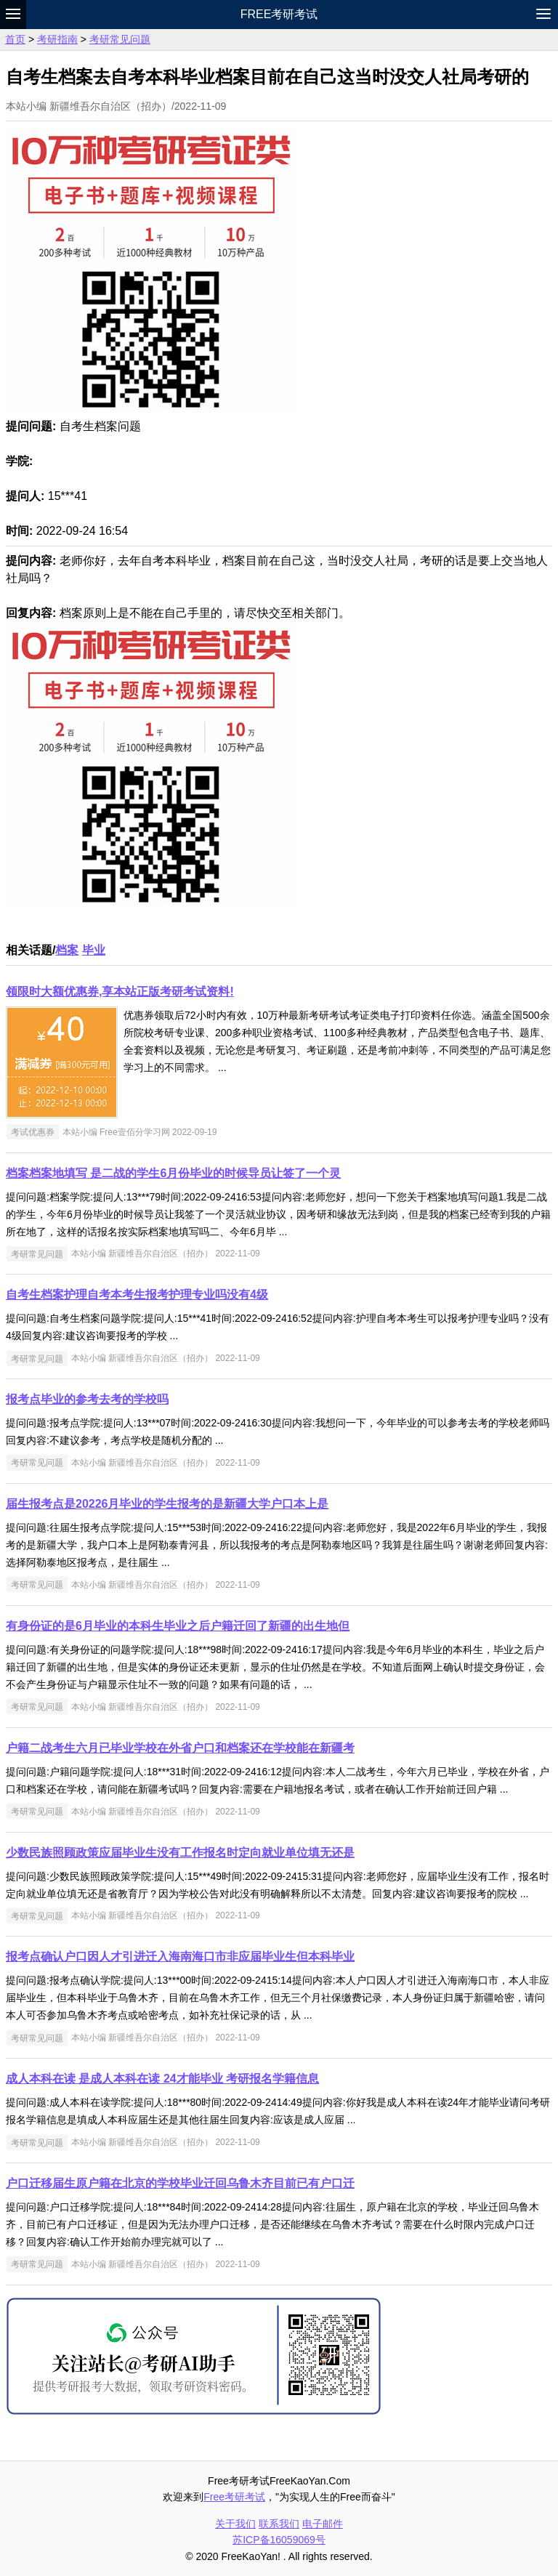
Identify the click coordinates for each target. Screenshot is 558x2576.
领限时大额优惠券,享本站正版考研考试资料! (120, 991)
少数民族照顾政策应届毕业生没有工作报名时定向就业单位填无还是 (180, 1852)
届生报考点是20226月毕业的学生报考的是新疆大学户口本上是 (167, 1504)
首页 (15, 39)
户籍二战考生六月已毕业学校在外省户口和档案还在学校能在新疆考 (180, 1748)
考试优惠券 (32, 1132)
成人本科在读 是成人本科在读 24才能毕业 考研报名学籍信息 (162, 2078)
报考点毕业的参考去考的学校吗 (87, 1399)
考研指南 (57, 39)
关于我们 (235, 2523)
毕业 (93, 950)
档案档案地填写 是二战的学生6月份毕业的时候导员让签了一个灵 (173, 1173)
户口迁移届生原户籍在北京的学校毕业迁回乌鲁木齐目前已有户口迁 (180, 2183)
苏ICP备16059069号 (279, 2539)
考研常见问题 (119, 39)
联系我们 (279, 2523)
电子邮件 (322, 2523)
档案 (66, 950)
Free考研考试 (279, 14)
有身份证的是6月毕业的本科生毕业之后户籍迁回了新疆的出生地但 (177, 1626)
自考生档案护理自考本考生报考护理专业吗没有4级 (137, 1294)
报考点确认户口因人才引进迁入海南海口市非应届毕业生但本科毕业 (180, 1956)
